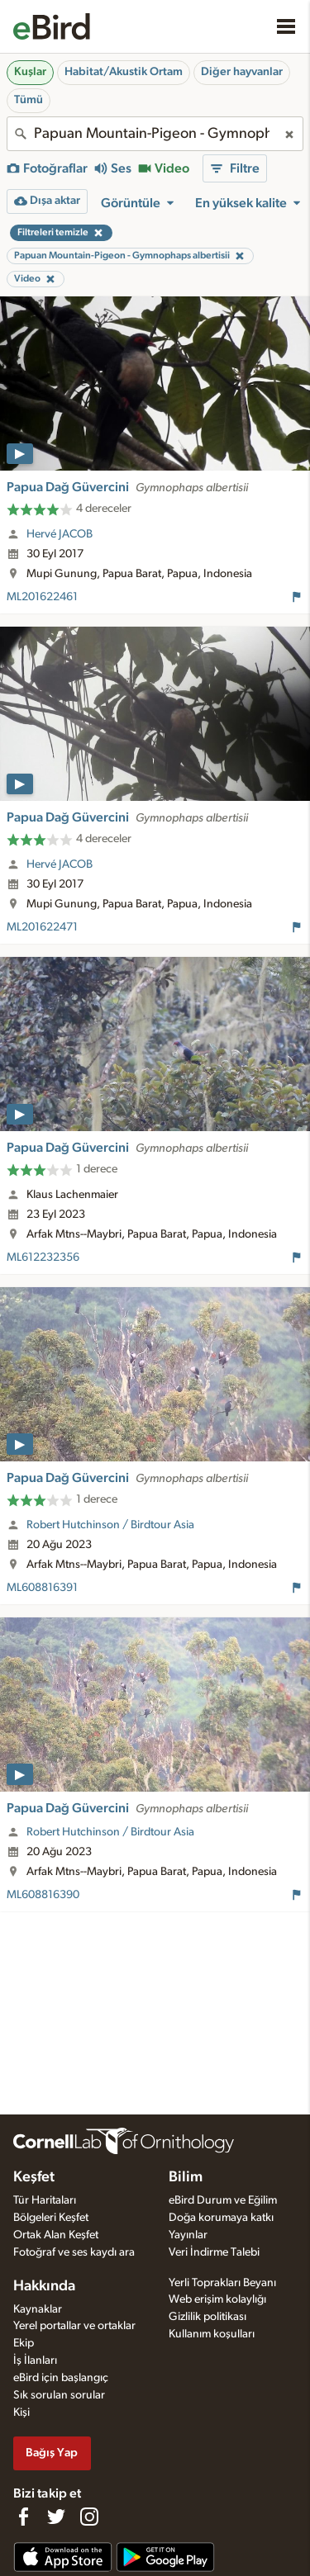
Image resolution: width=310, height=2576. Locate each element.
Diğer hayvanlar (242, 72)
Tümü (28, 100)
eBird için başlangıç (60, 2378)
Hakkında (44, 2286)
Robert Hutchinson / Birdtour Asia (110, 1525)
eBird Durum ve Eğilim (223, 2200)
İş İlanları (35, 2360)
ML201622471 (42, 927)
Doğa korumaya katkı (221, 2217)
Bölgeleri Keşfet (50, 2217)
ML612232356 (43, 1257)
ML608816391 (42, 1587)
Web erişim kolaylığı (217, 2299)
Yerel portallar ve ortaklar (74, 2326)
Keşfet (34, 2177)
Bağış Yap (52, 2452)
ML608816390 (43, 1895)
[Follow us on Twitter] (56, 2516)
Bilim (186, 2177)
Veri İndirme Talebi (214, 2252)
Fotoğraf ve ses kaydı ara (74, 2252)
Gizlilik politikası (207, 2317)
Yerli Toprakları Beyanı (222, 2283)
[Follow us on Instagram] (89, 2516)
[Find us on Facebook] (23, 2516)
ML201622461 (42, 597)
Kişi (21, 2412)
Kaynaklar (37, 2309)
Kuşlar (30, 72)
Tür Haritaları (44, 2200)
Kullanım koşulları (212, 2334)
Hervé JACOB (59, 534)
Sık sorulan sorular (59, 2395)
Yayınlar (188, 2235)
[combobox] (155, 133)
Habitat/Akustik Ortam (123, 72)
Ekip (23, 2343)
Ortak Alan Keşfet (55, 2235)
